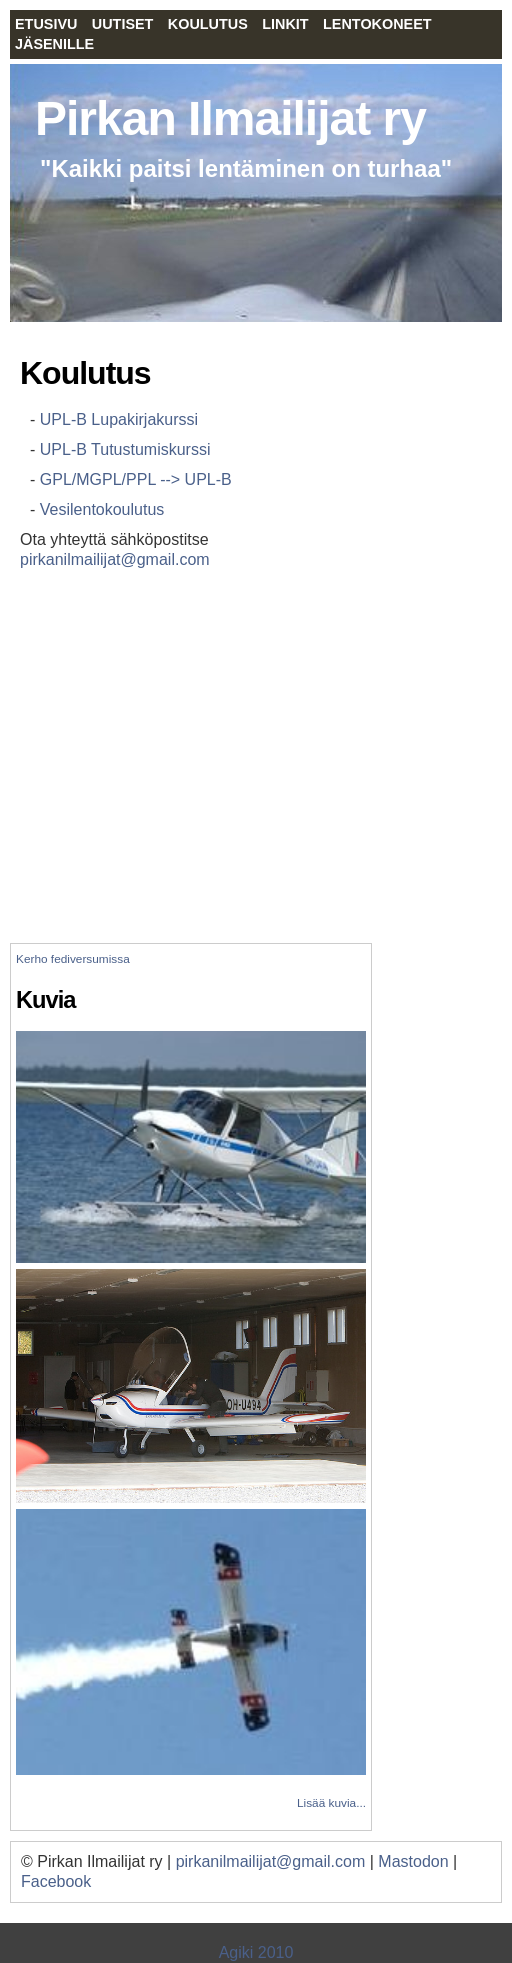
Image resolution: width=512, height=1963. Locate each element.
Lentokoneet (377, 24)
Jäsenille (54, 44)
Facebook (56, 1881)
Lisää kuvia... (331, 1803)
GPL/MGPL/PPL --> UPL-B (136, 479)
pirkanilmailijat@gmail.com (115, 559)
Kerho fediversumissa (73, 959)
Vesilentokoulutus (102, 509)
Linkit (285, 24)
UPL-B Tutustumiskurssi (125, 449)
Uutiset (123, 24)
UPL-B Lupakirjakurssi (119, 419)
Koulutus (208, 24)
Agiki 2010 (256, 1952)
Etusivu (46, 24)
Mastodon (413, 1861)
